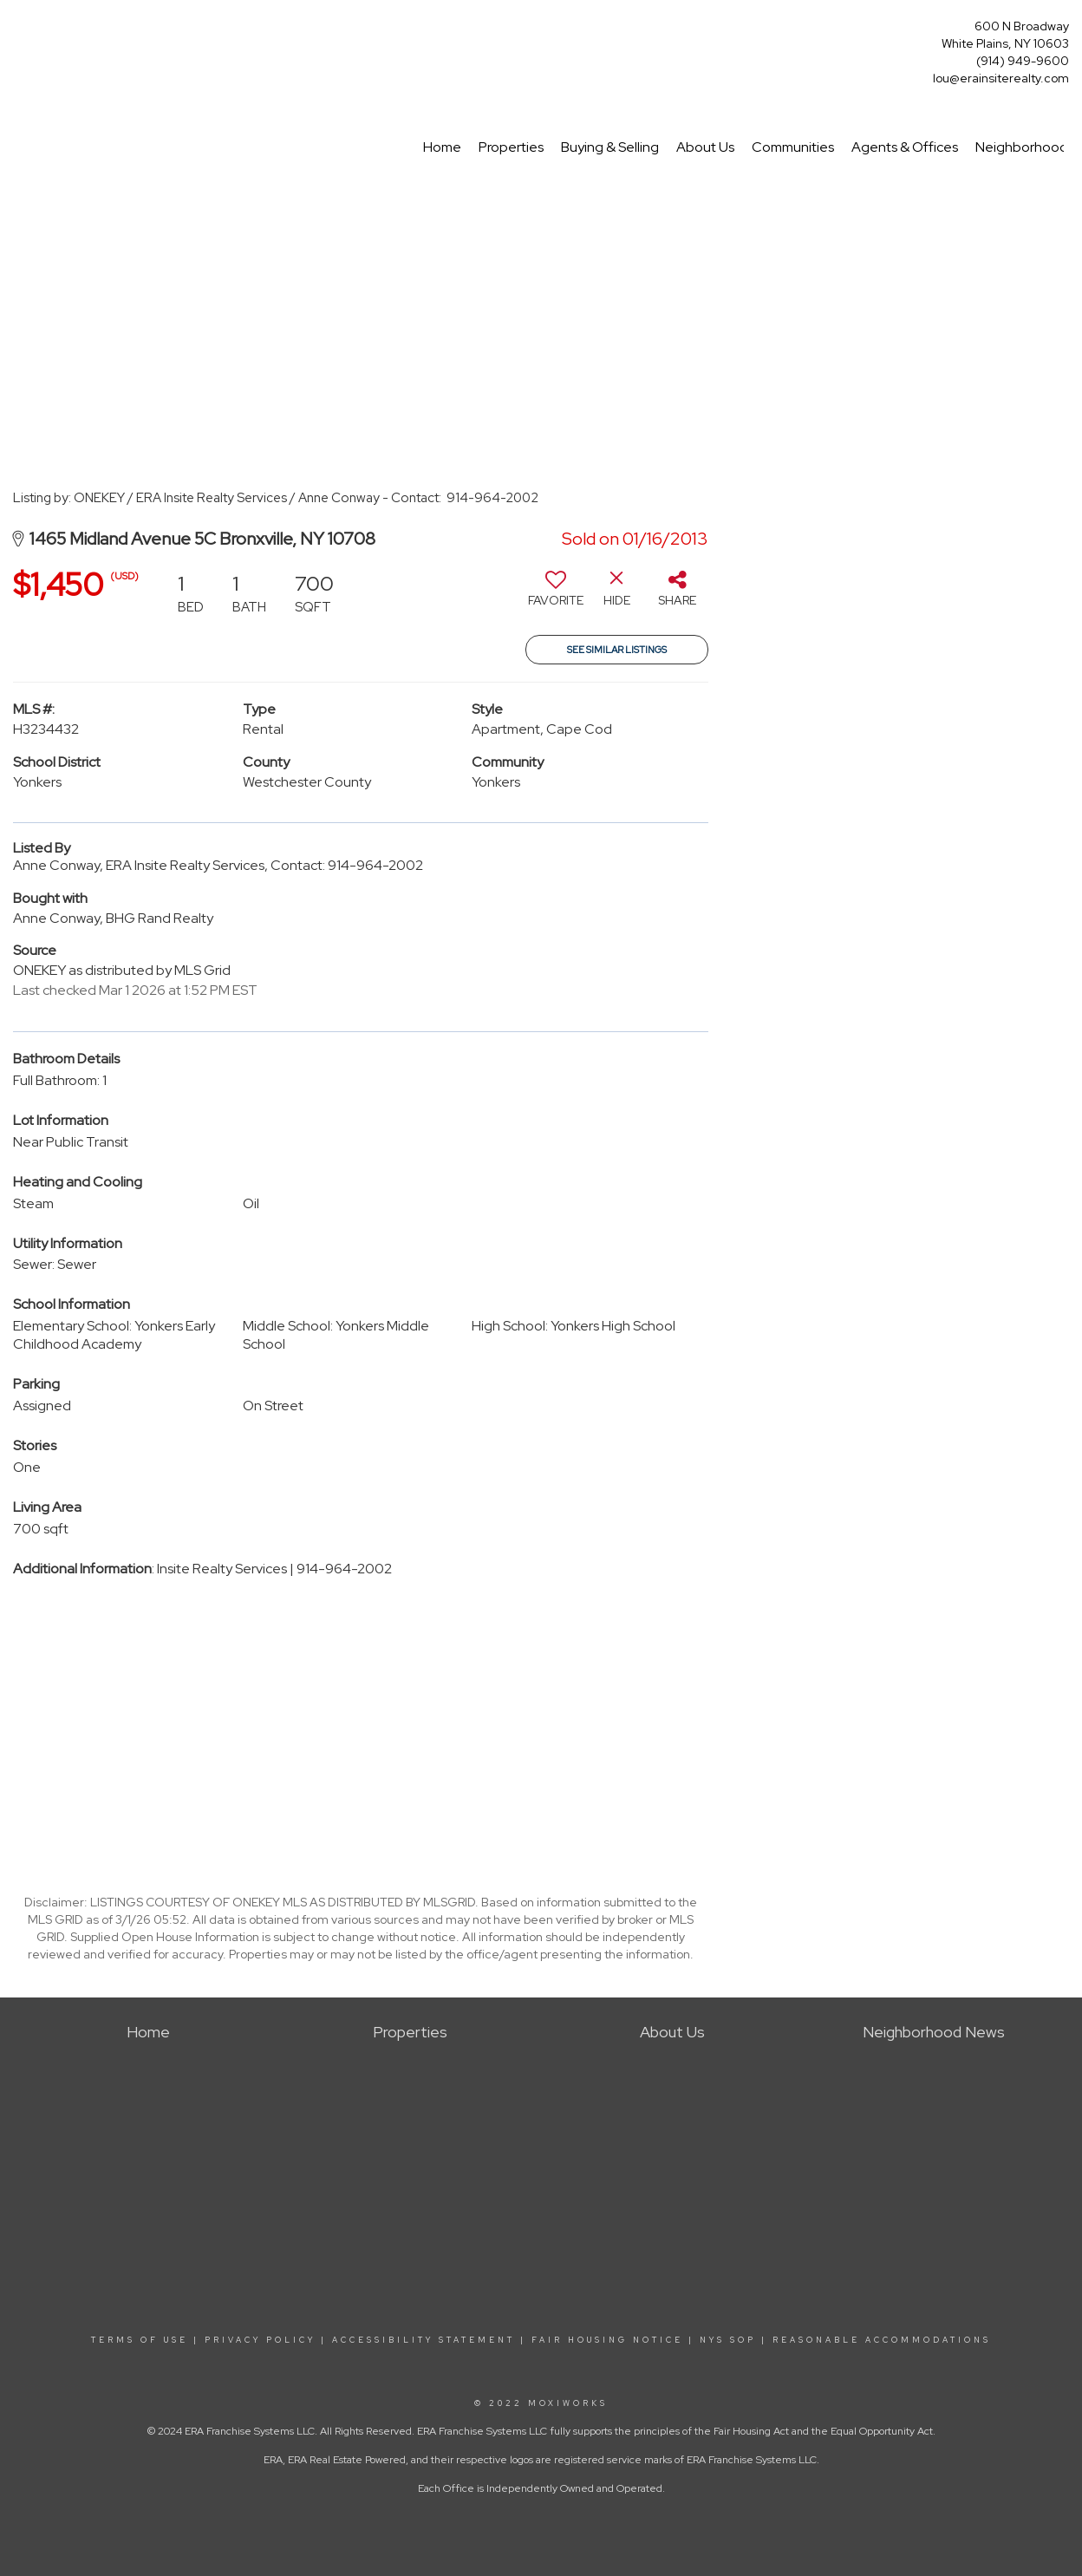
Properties (511, 147)
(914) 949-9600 (1022, 61)
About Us (705, 147)
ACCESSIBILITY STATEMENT (423, 2340)
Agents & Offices (904, 147)
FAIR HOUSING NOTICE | (612, 2340)
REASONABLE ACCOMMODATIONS (879, 2340)
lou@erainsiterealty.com (1001, 78)
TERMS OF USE (139, 2340)
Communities (793, 147)
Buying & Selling (610, 147)
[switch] (555, 595)
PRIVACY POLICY (260, 2340)
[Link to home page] (18, 32)
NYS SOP (728, 2340)
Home (442, 147)
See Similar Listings (617, 650)
